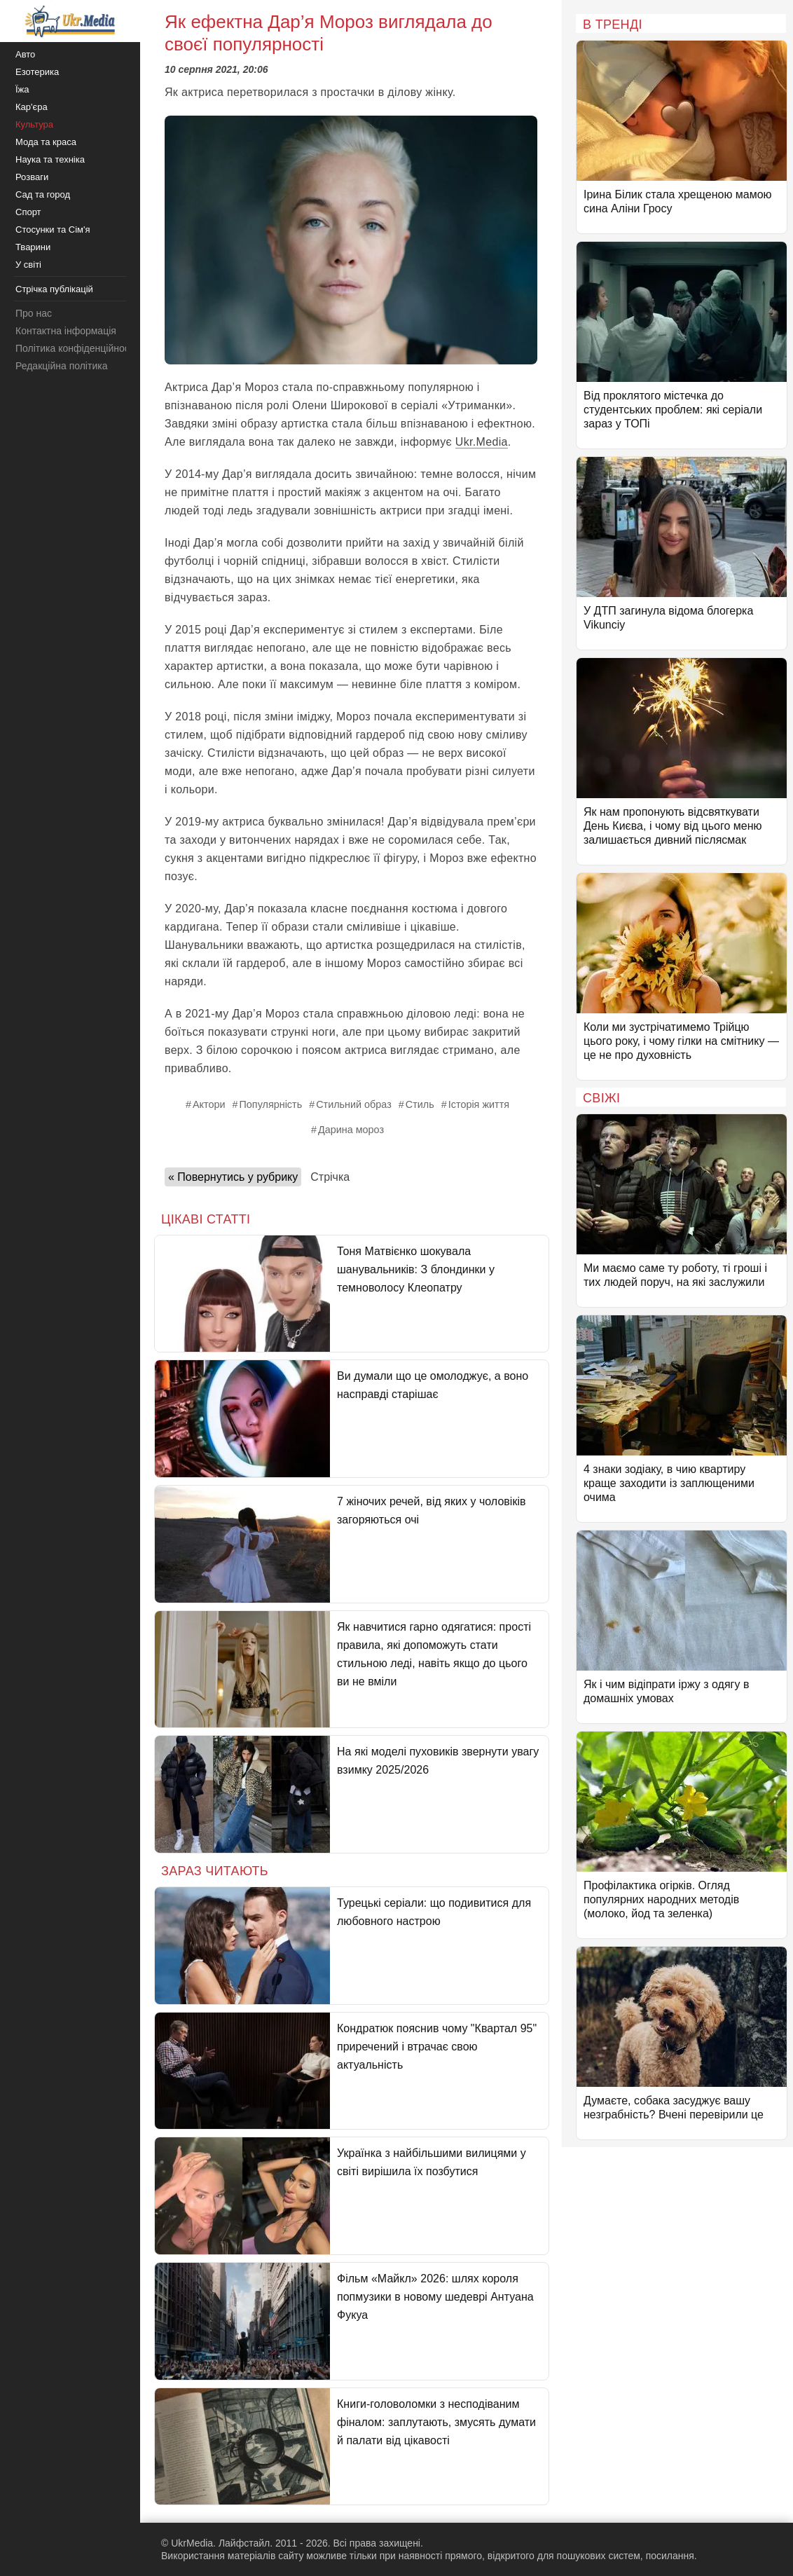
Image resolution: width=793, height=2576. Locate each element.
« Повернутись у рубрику (233, 1177)
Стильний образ (354, 1104)
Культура (34, 124)
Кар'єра (31, 107)
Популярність (271, 1104)
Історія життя (478, 1104)
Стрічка (330, 1177)
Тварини (32, 247)
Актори (209, 1104)
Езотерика (37, 72)
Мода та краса (45, 142)
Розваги (31, 177)
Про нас (33, 313)
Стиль (420, 1104)
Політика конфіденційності (75, 348)
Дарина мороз (351, 1129)
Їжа (22, 89)
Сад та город (42, 194)
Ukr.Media (481, 442)
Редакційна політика (61, 365)
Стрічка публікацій (54, 289)
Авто (25, 54)
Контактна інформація (65, 330)
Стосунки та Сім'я (52, 229)
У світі (28, 264)
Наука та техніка (50, 159)
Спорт (28, 212)
